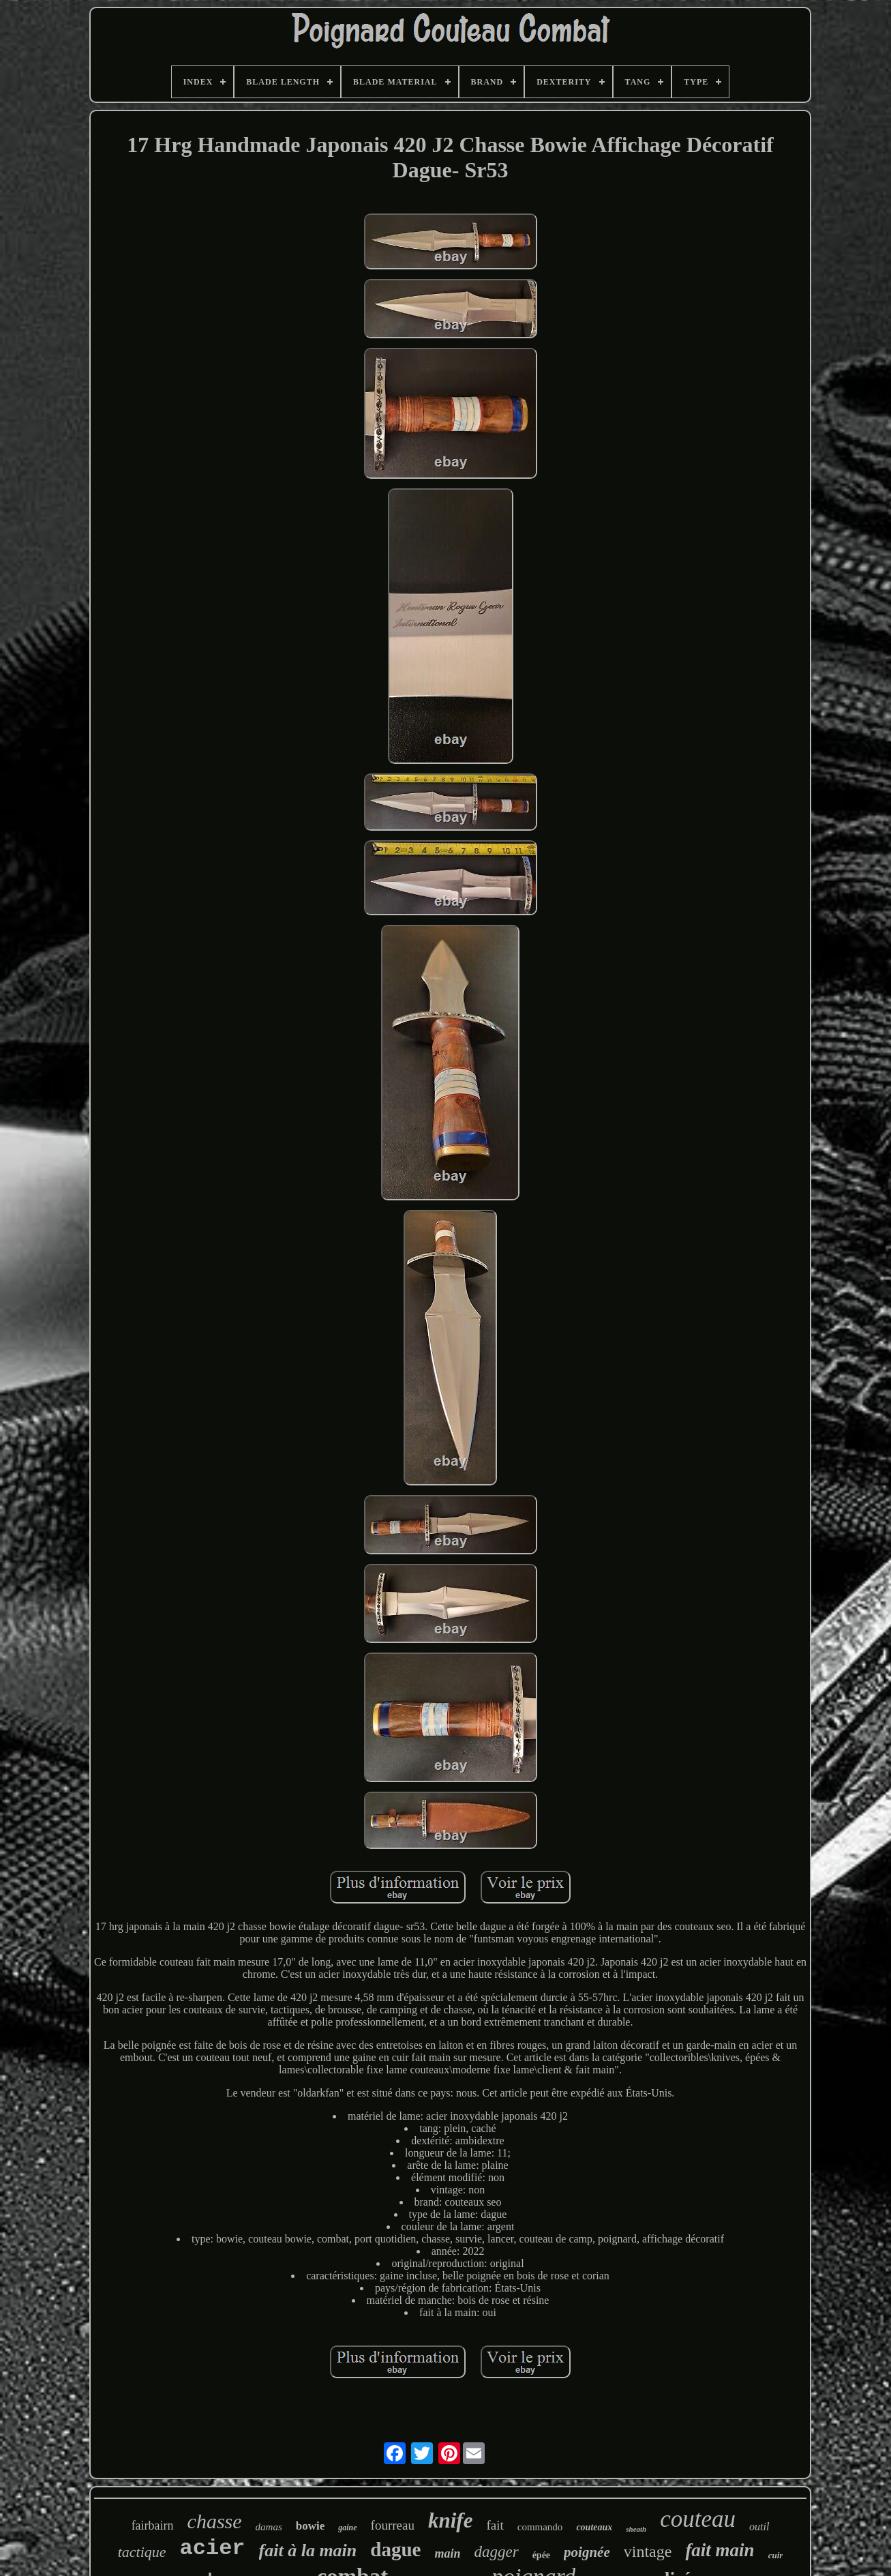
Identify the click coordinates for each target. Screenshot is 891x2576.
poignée (587, 2552)
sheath (636, 2529)
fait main (719, 2550)
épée (541, 2555)
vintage (648, 2551)
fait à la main (308, 2550)
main (447, 2553)
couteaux (594, 2527)
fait (494, 2525)
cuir (775, 2555)
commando (540, 2526)
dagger (496, 2551)
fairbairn (153, 2525)
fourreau (392, 2525)
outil (759, 2526)
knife (450, 2520)
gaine (347, 2527)
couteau (698, 2519)
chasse (214, 2521)
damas (269, 2526)
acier (212, 2548)
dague (395, 2549)
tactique (142, 2551)
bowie (310, 2525)
